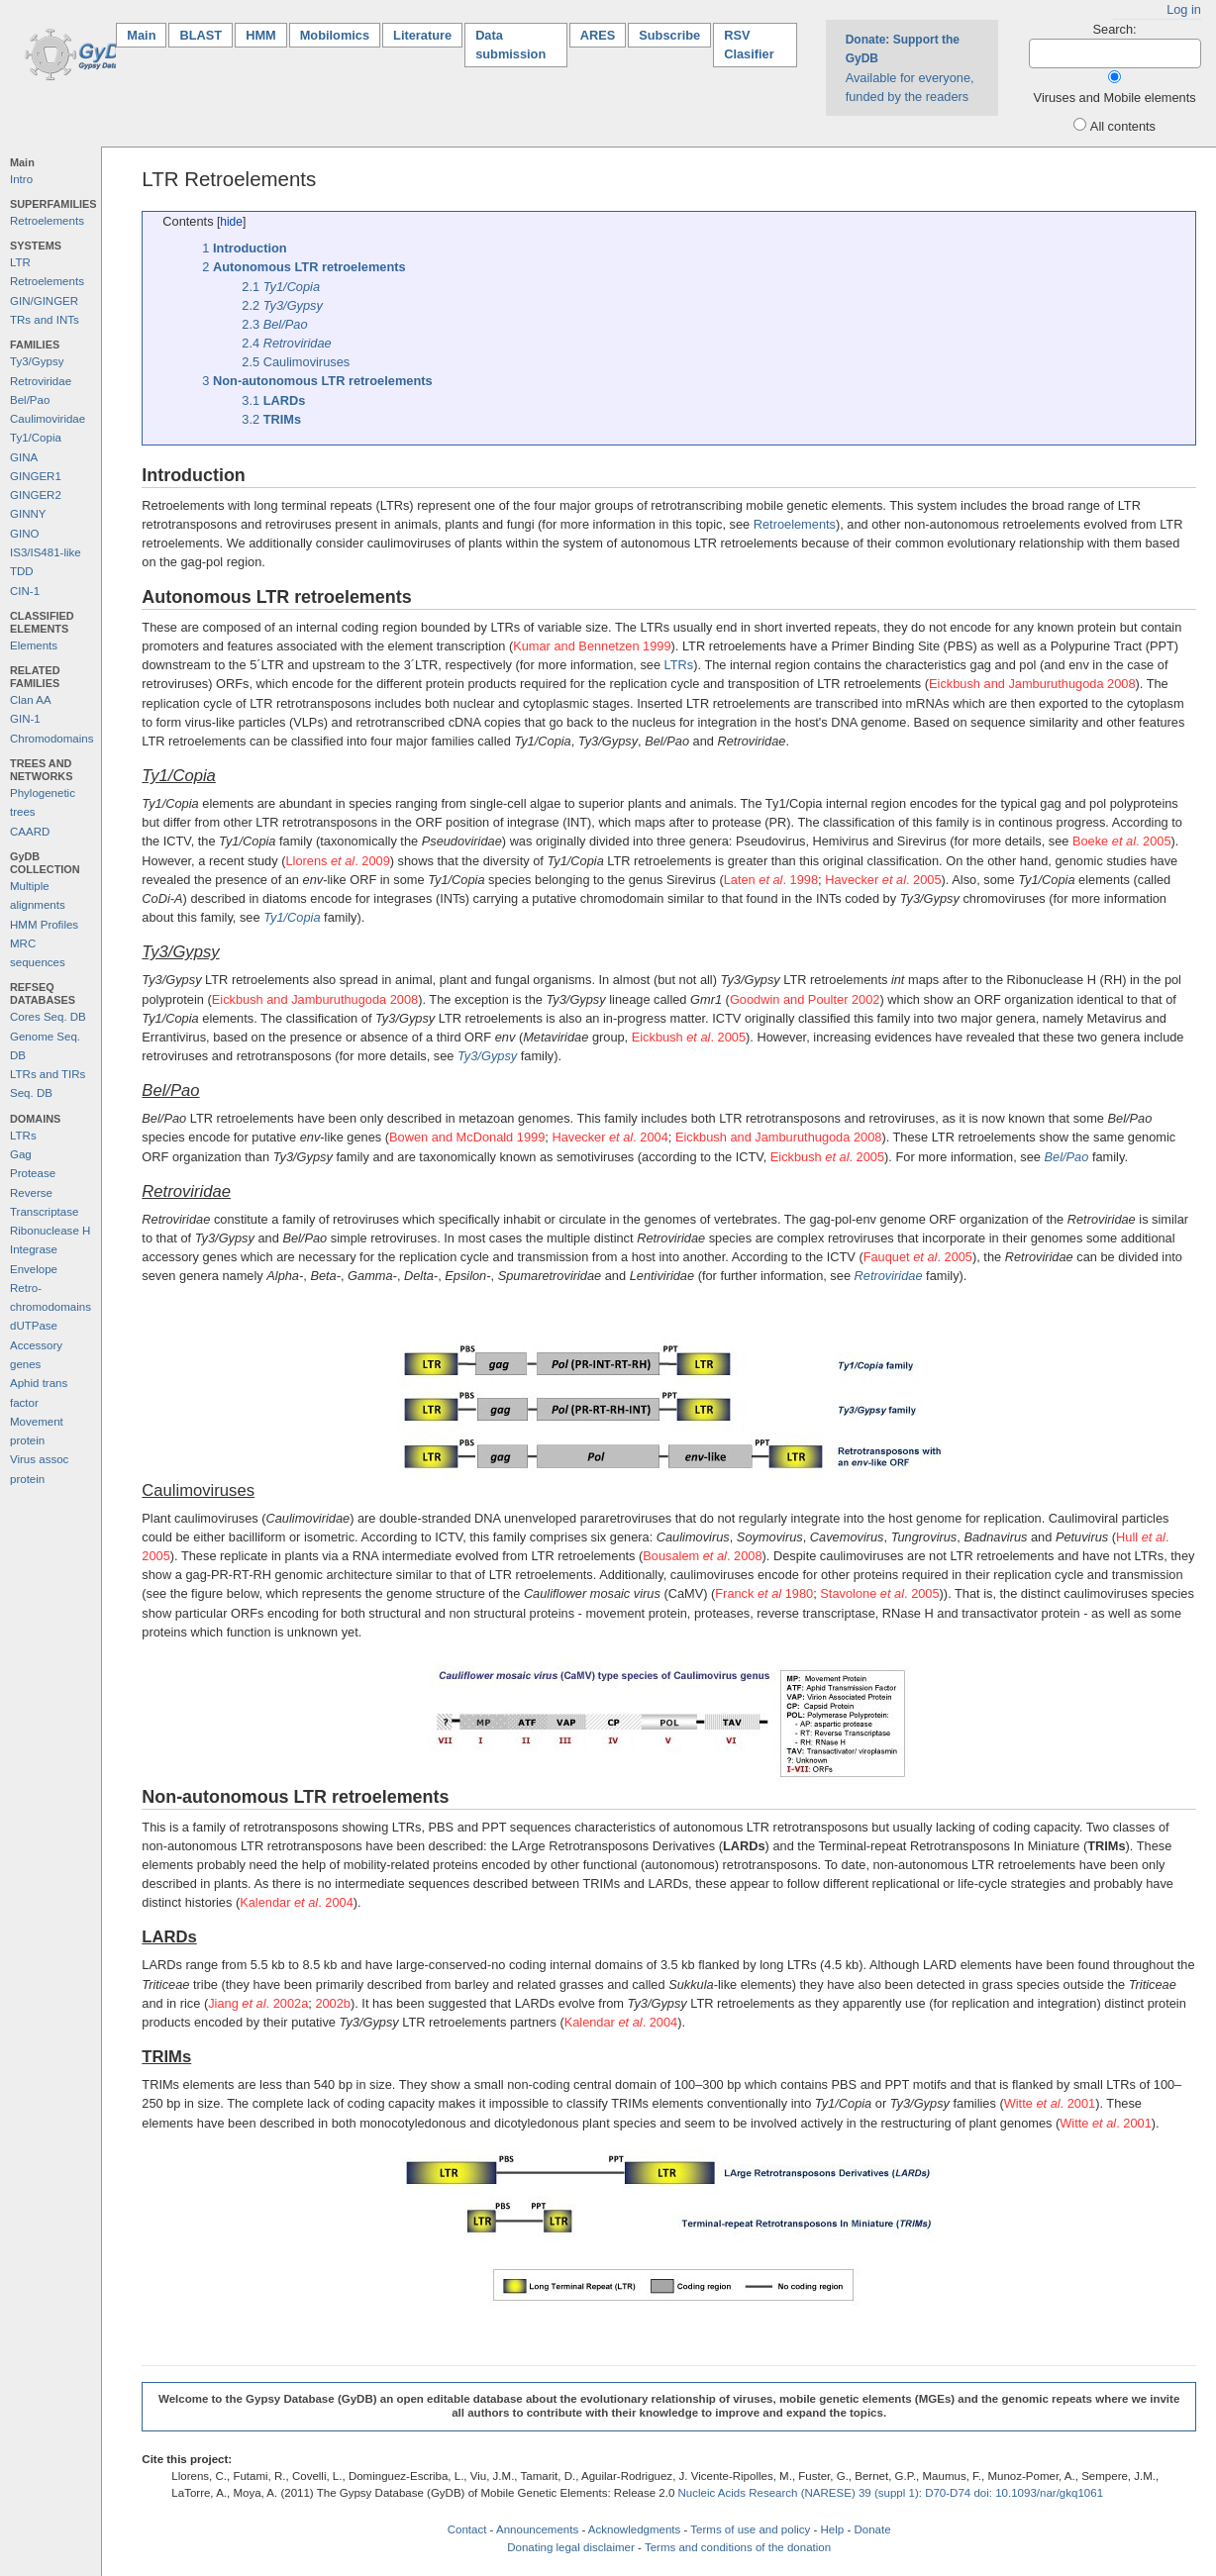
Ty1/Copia (35, 438)
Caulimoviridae (47, 419)
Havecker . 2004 (609, 1137)
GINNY (28, 514)
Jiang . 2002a (258, 2003)
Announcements (537, 2529)
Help (833, 2529)
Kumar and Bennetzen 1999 (591, 646)
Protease (32, 1173)
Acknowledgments (634, 2529)
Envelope (33, 1269)
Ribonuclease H (50, 1231)
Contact (467, 2529)
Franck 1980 (764, 1593)
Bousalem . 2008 (702, 1555)
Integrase (33, 1249)
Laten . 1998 (771, 879)
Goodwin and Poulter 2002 (805, 999)
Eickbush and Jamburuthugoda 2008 (1032, 683)
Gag (21, 1154)
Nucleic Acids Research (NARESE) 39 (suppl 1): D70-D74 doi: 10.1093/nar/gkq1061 (891, 2493)
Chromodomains (51, 738)
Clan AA (30, 700)
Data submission (510, 44)
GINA (24, 457)
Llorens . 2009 (337, 860)
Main (146, 34)
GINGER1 (35, 476)
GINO (24, 534)
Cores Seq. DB (48, 1017)
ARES (598, 35)
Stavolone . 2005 (879, 1593)
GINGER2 (35, 495)
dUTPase (33, 1326)
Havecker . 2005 (883, 879)
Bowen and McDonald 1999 (467, 1137)
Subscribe (669, 35)
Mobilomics (334, 35)
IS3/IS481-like (45, 552)
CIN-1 (25, 591)
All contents (1123, 126)
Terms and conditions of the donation (738, 2547)
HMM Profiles (44, 925)
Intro (21, 179)
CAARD (30, 832)
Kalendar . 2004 (297, 1902)
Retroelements (47, 221)
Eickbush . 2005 (689, 1037)
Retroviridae (40, 381)
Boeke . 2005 (1121, 841)
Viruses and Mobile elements (1115, 97)
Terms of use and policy (750, 2529)
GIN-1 (25, 719)
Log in (1183, 9)
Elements (33, 645)
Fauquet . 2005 (917, 1256)
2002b (333, 2003)
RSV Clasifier (749, 44)
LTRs (23, 1135)
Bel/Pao (30, 400)
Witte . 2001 (1050, 2103)
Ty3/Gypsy (36, 361)
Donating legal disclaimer (571, 2547)
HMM (261, 35)
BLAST (200, 35)
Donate (872, 2529)
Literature (422, 35)
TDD (22, 571)
